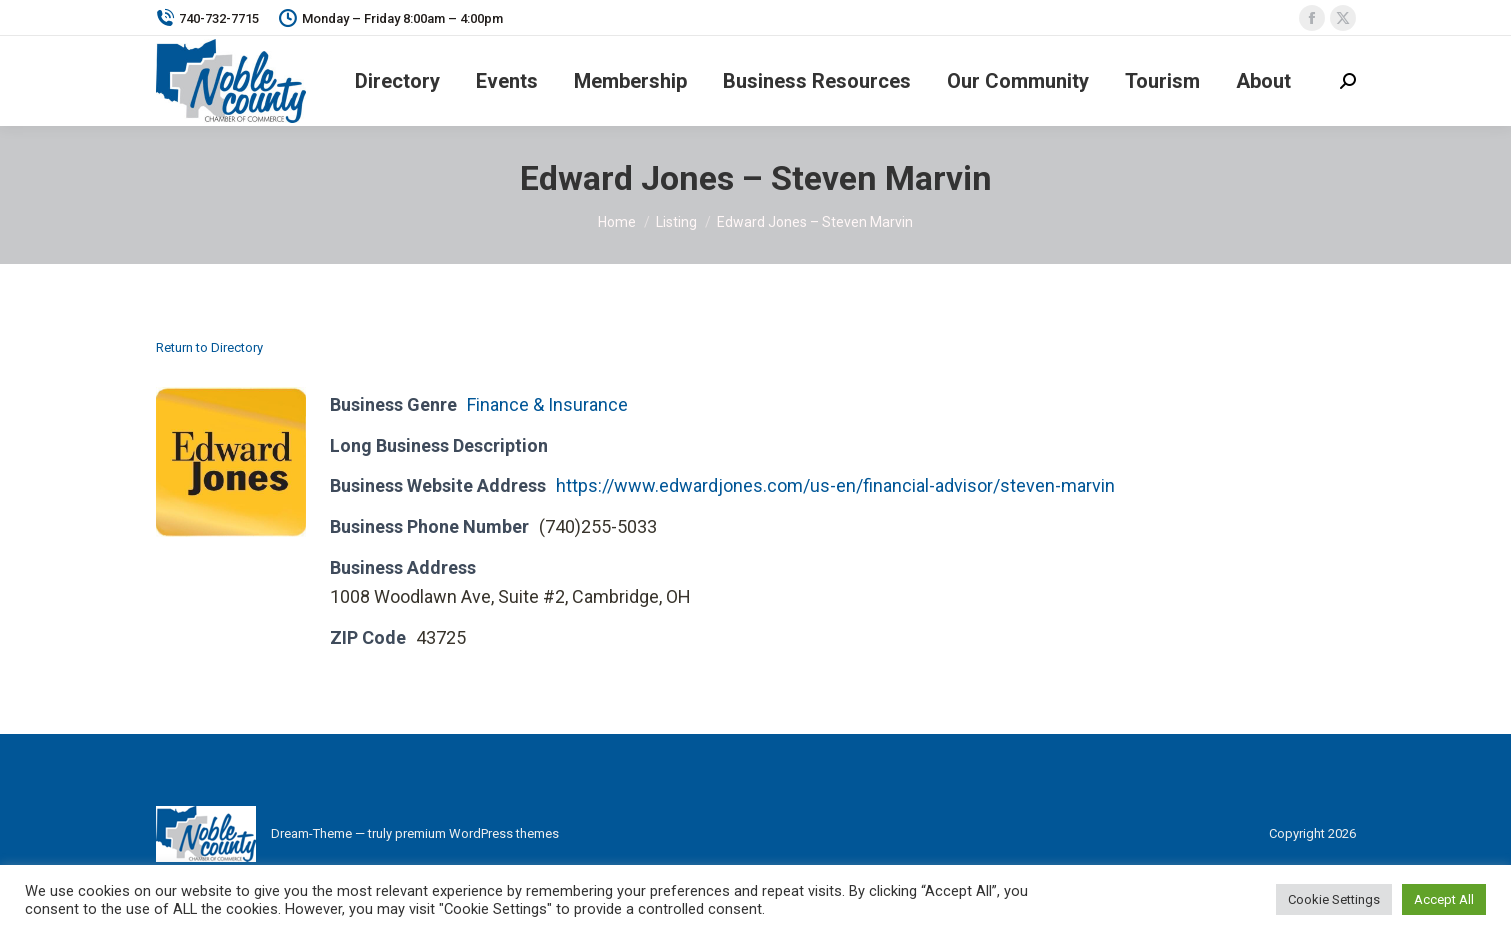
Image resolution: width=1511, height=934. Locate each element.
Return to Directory (209, 347)
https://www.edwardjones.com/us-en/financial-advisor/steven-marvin (835, 485)
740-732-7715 (207, 18)
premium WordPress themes (477, 833)
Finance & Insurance (547, 404)
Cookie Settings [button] (1334, 899)
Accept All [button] (1444, 899)
